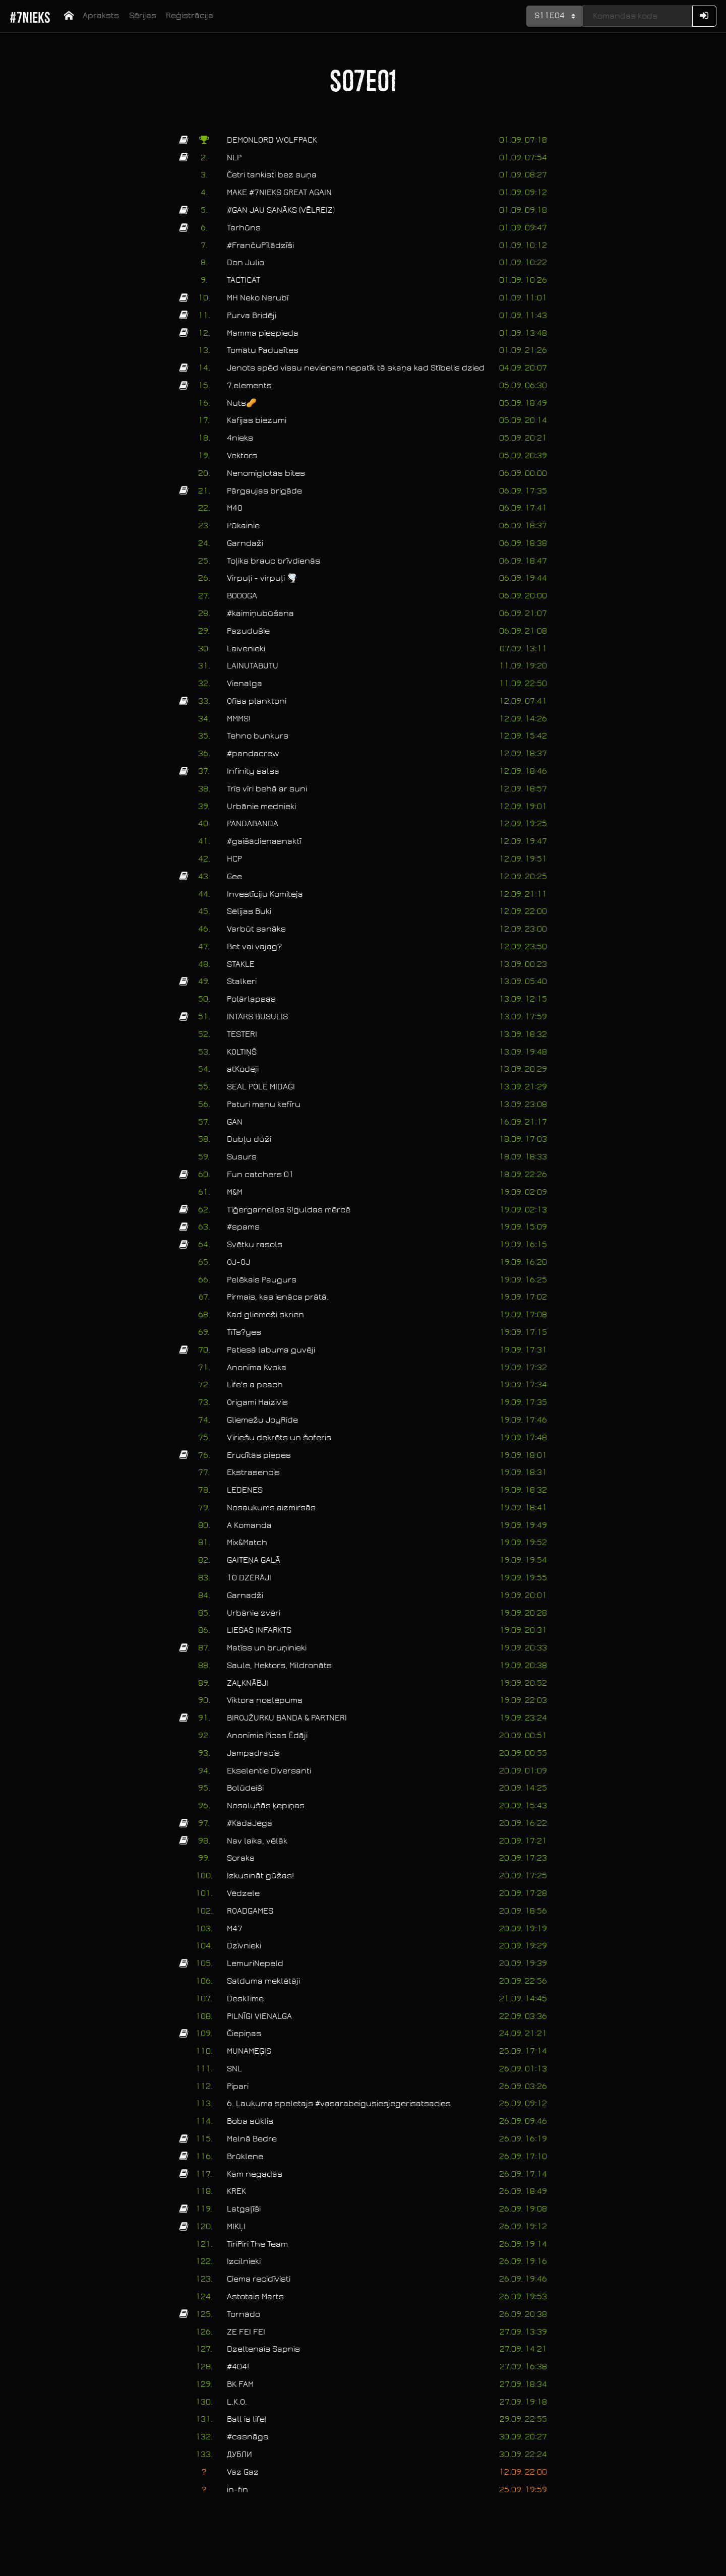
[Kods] (637, 16)
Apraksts (101, 15)
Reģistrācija (189, 15)
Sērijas (142, 15)
